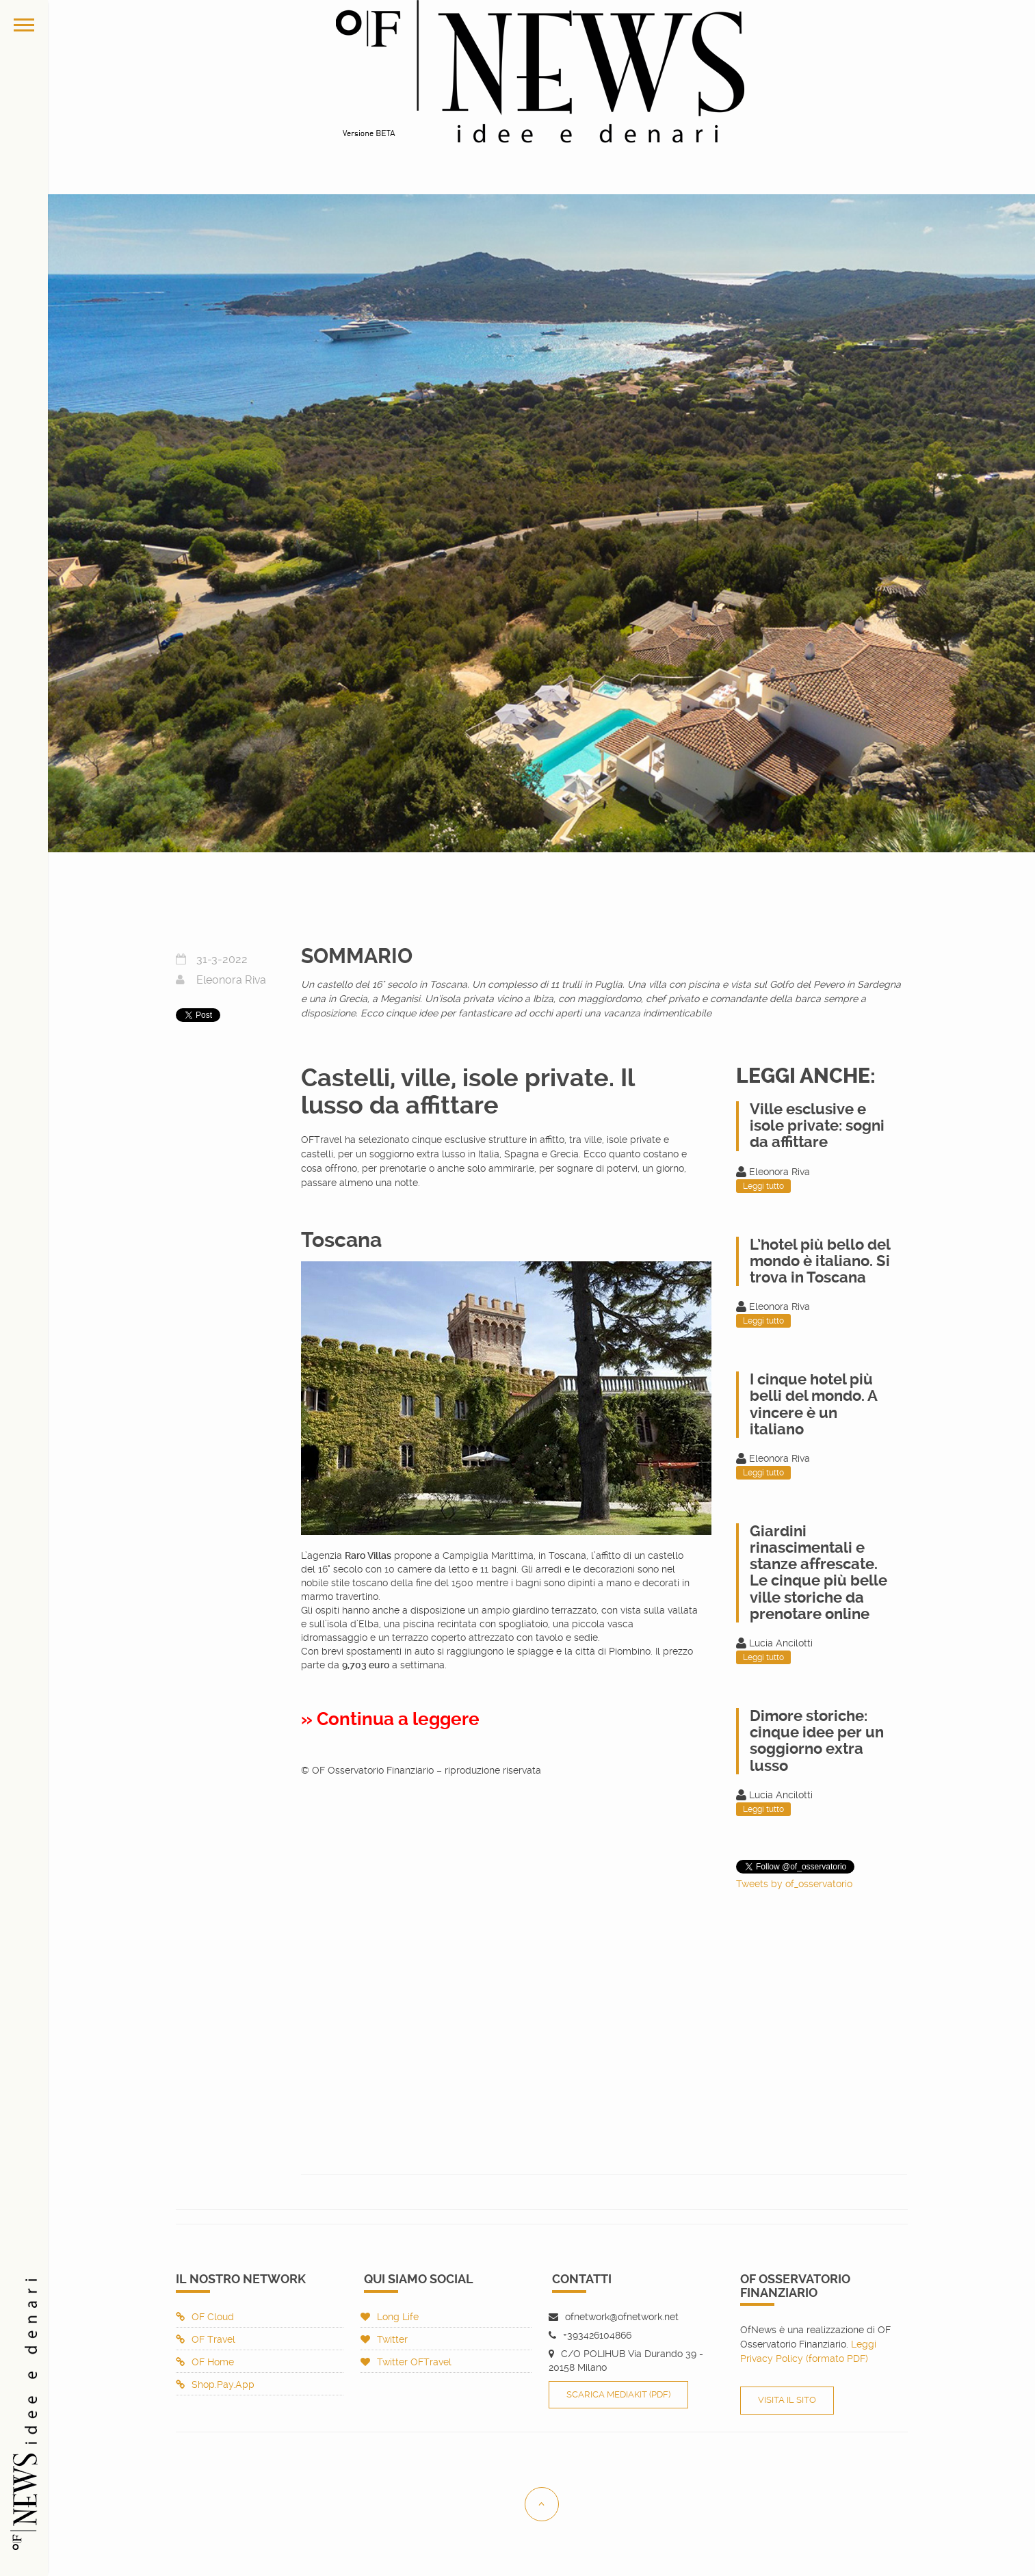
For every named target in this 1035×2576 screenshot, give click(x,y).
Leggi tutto (763, 1186)
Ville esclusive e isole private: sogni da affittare (817, 1126)
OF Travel (205, 2339)
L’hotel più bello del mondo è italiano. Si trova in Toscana (820, 1261)
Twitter (384, 2339)
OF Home (205, 2361)
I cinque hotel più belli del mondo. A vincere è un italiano (813, 1404)
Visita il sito (787, 2400)
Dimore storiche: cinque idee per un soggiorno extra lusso (817, 1740)
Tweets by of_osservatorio (794, 1883)
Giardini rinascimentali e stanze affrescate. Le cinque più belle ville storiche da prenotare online (818, 1572)
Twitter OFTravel (406, 2361)
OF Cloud (205, 2316)
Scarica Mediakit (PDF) (618, 2394)
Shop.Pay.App (215, 2384)
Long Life (390, 2316)
